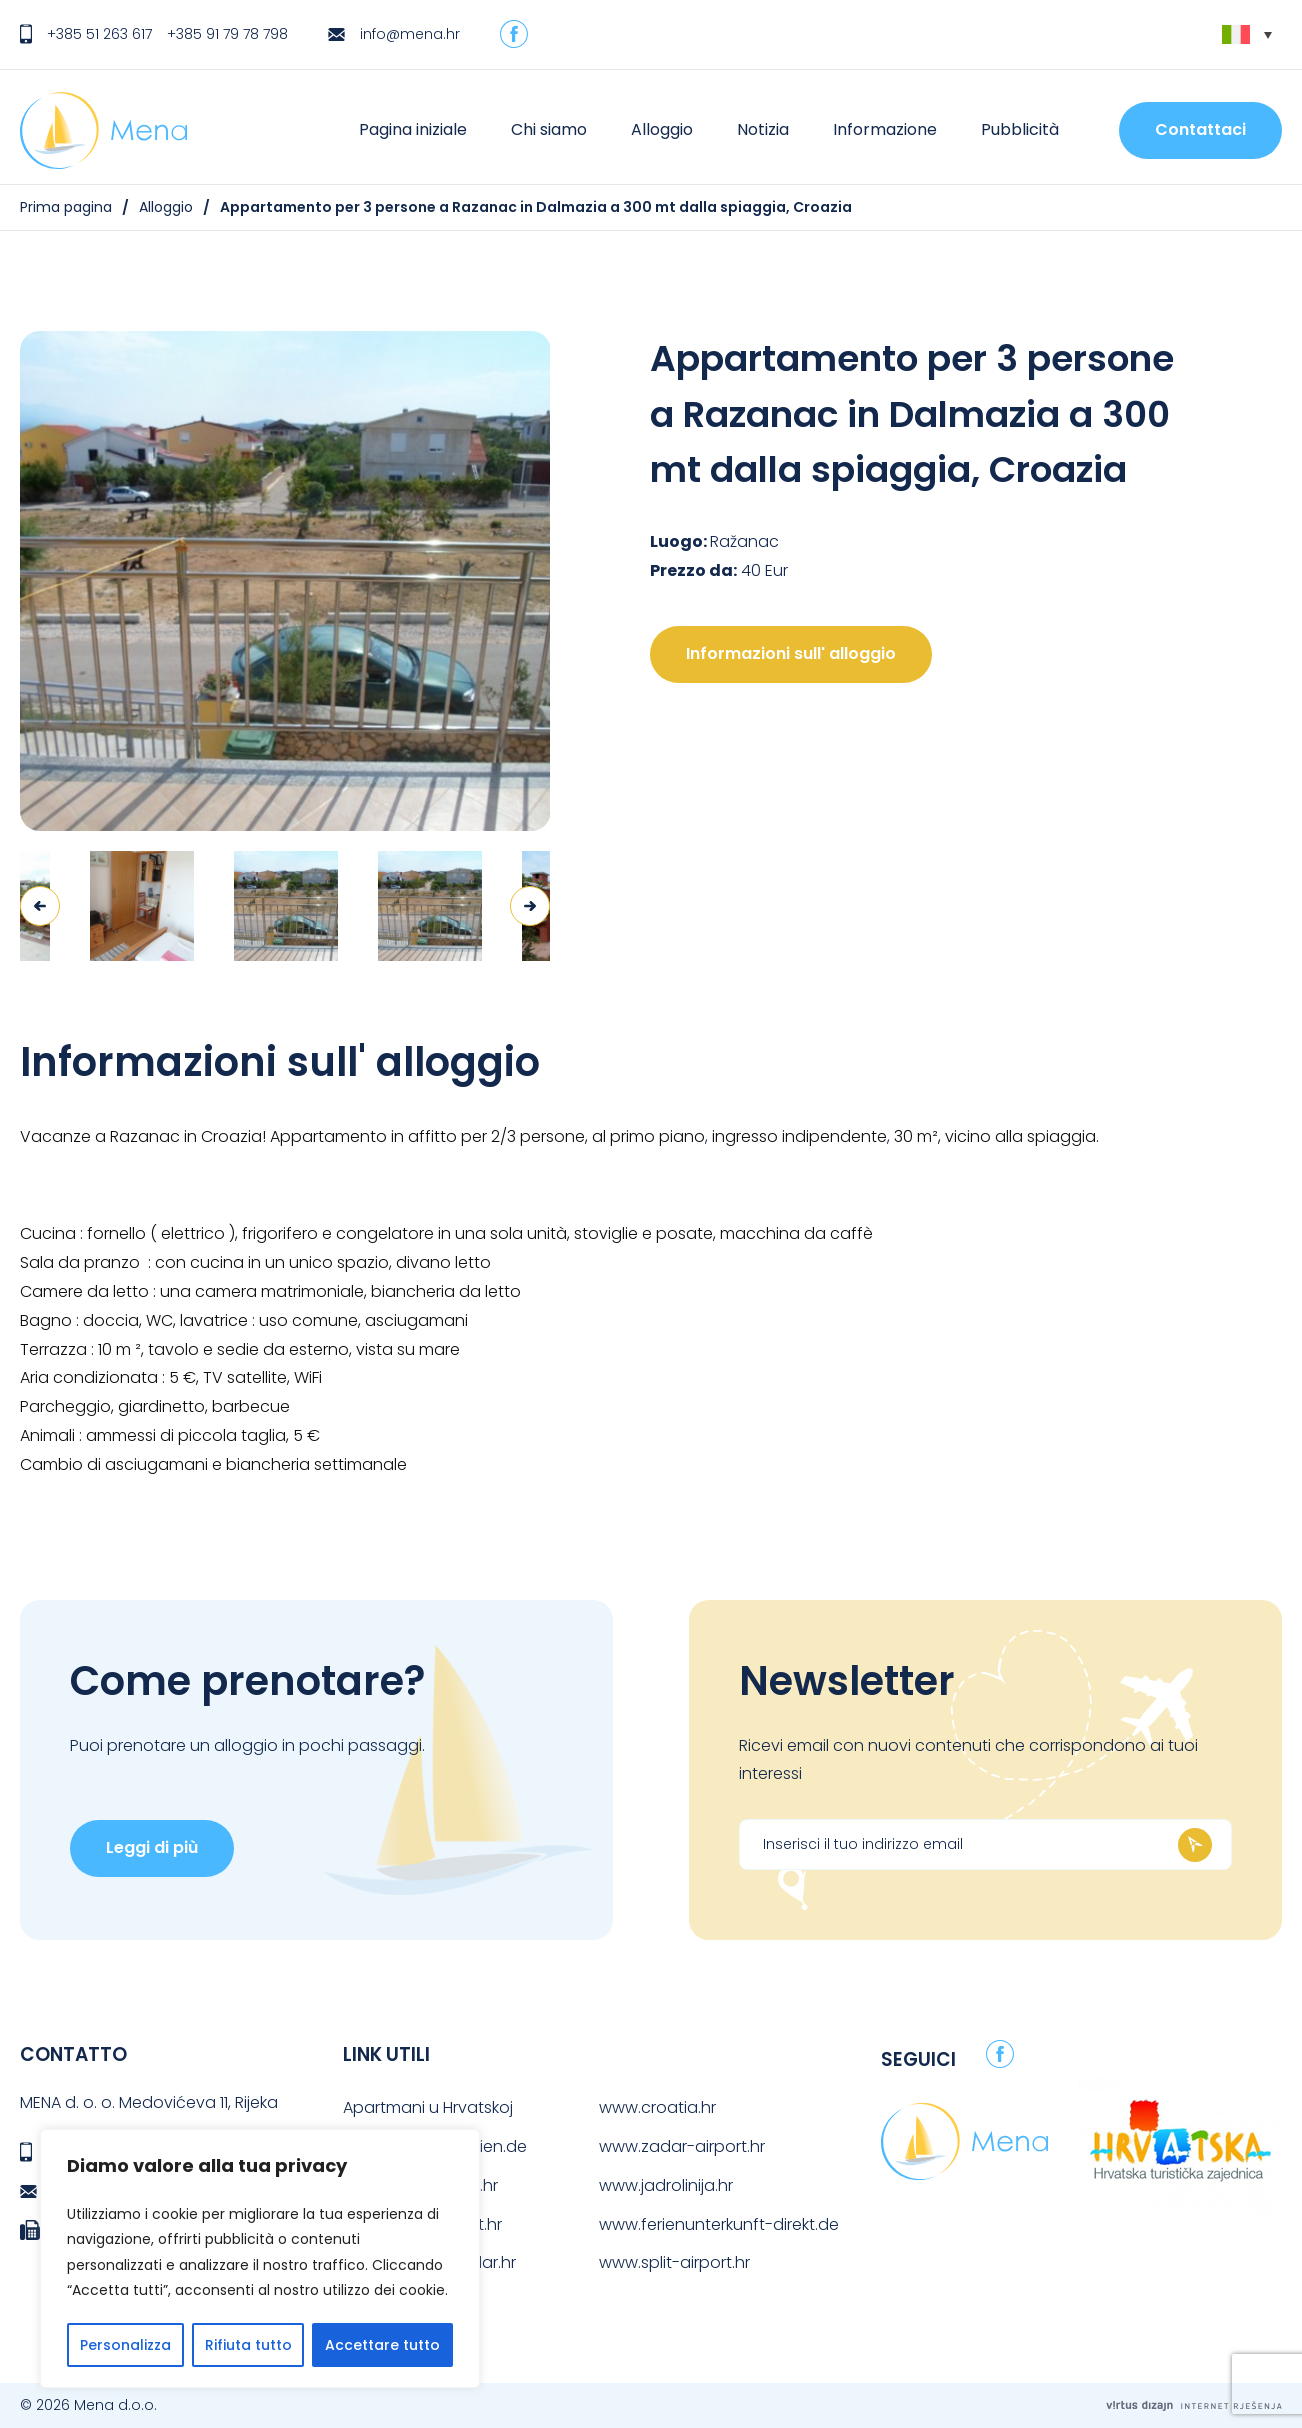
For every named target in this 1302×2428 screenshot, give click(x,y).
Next (530, 906)
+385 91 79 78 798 (227, 34)
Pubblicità (1020, 129)
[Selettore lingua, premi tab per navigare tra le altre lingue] (1247, 34)
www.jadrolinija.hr (666, 2185)
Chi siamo (549, 129)
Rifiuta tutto (248, 2345)
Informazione (885, 129)
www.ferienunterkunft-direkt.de (719, 2224)
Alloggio (662, 129)
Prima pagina (66, 207)
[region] (260, 2258)
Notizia (763, 129)
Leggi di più (152, 1847)
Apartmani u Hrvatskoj (428, 2107)
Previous (40, 906)
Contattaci (1200, 129)
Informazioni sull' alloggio (791, 653)
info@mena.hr (410, 34)
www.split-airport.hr (674, 2262)
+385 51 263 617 (99, 34)
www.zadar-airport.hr (682, 2146)
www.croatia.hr (657, 2107)
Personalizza (125, 2345)
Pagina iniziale (413, 129)
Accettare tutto (382, 2345)
